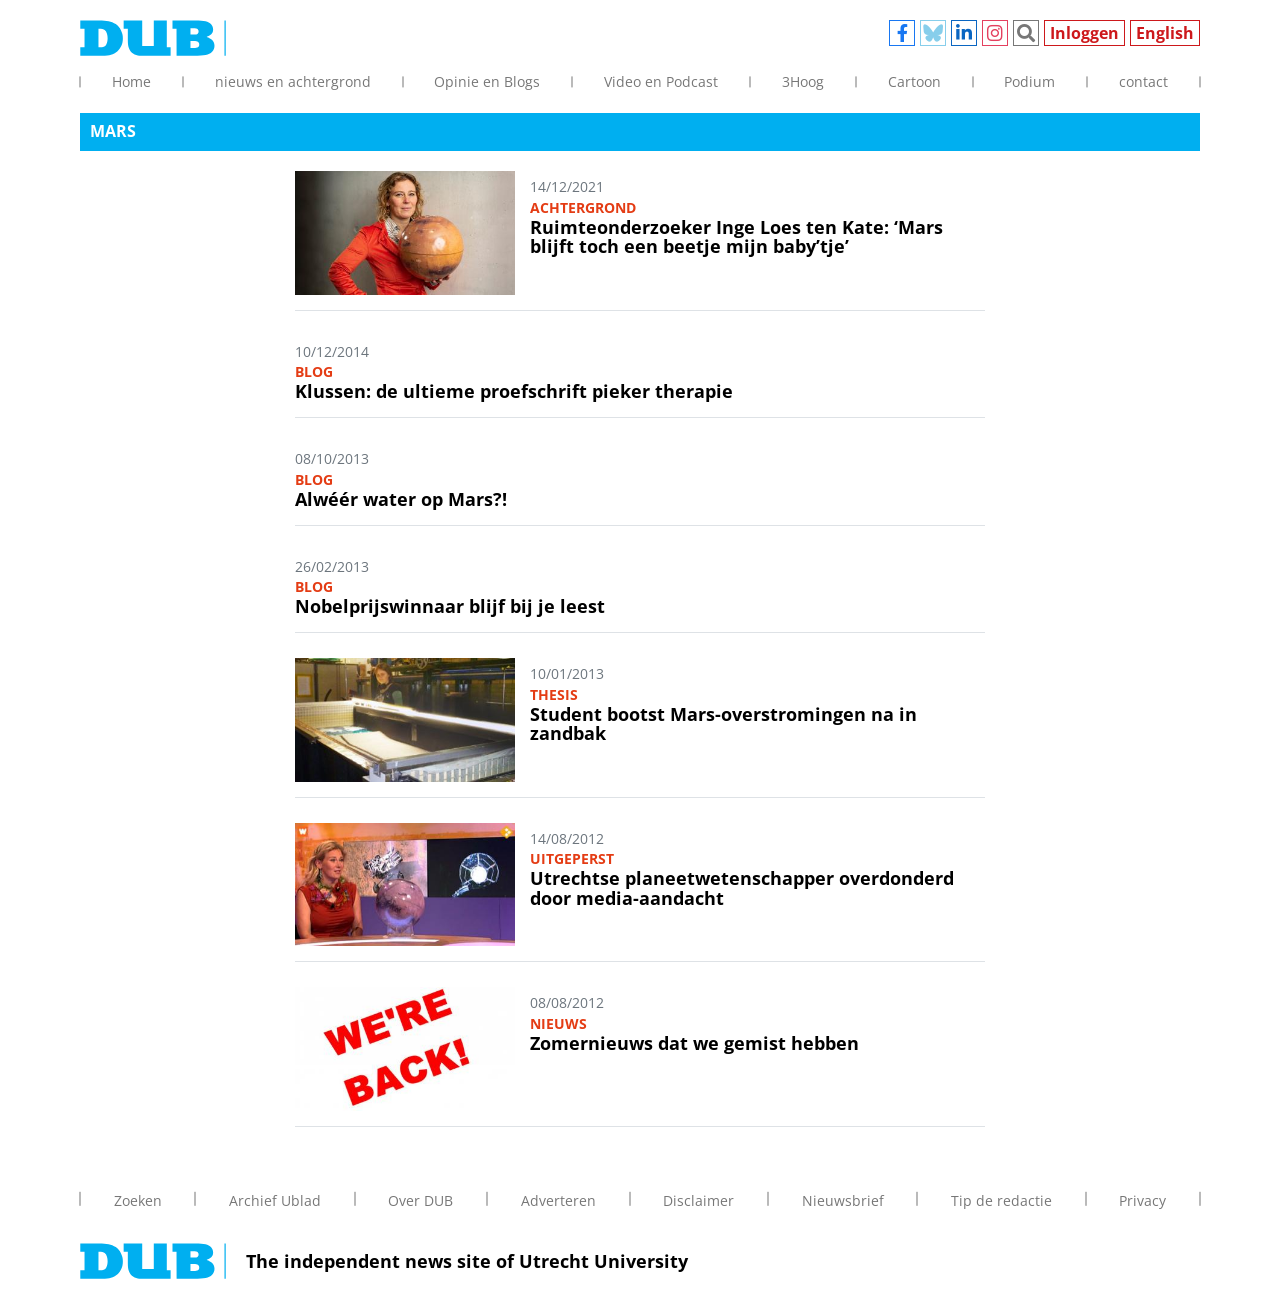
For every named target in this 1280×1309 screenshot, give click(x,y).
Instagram (995, 33)
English (1165, 33)
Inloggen (1084, 33)
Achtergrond (583, 207)
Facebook (902, 33)
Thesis (554, 694)
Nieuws (558, 1023)
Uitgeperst (572, 858)
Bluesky (933, 33)
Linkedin (964, 33)
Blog (314, 371)
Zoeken (1026, 33)
